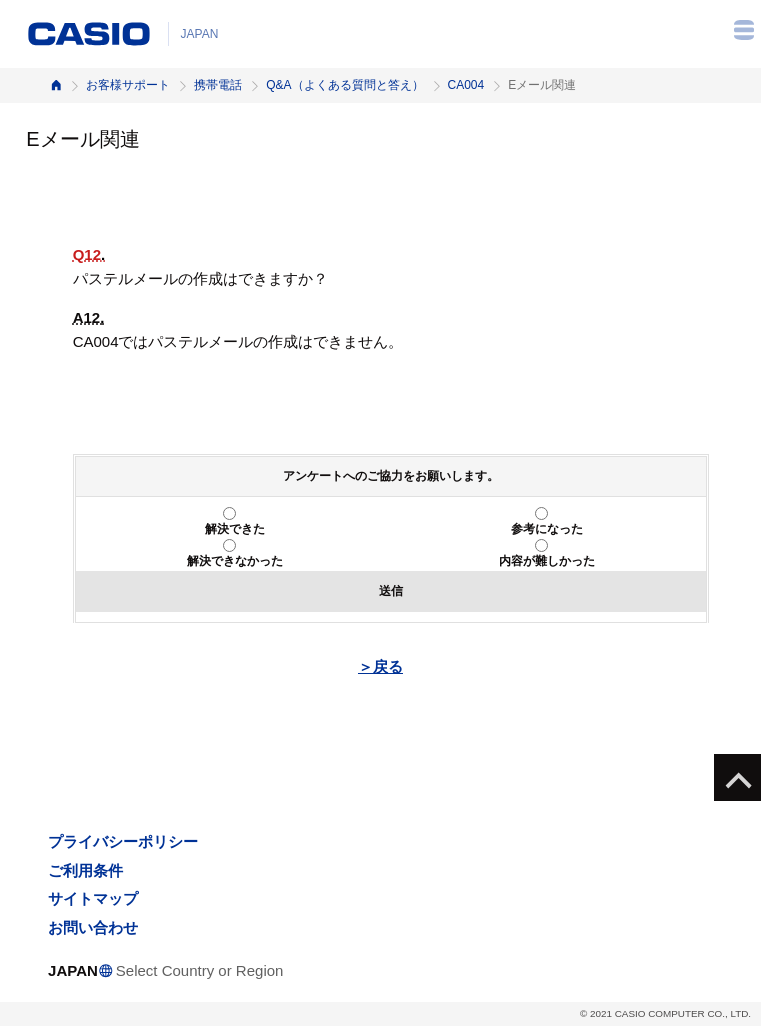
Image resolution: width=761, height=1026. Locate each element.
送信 (391, 591)
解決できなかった (235, 561)
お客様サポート (128, 85)
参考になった (547, 529)
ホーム (56, 85)
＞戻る (380, 666)
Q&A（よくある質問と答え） (344, 85)
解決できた (235, 529)
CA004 (466, 85)
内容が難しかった (547, 561)
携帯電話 (218, 85)
